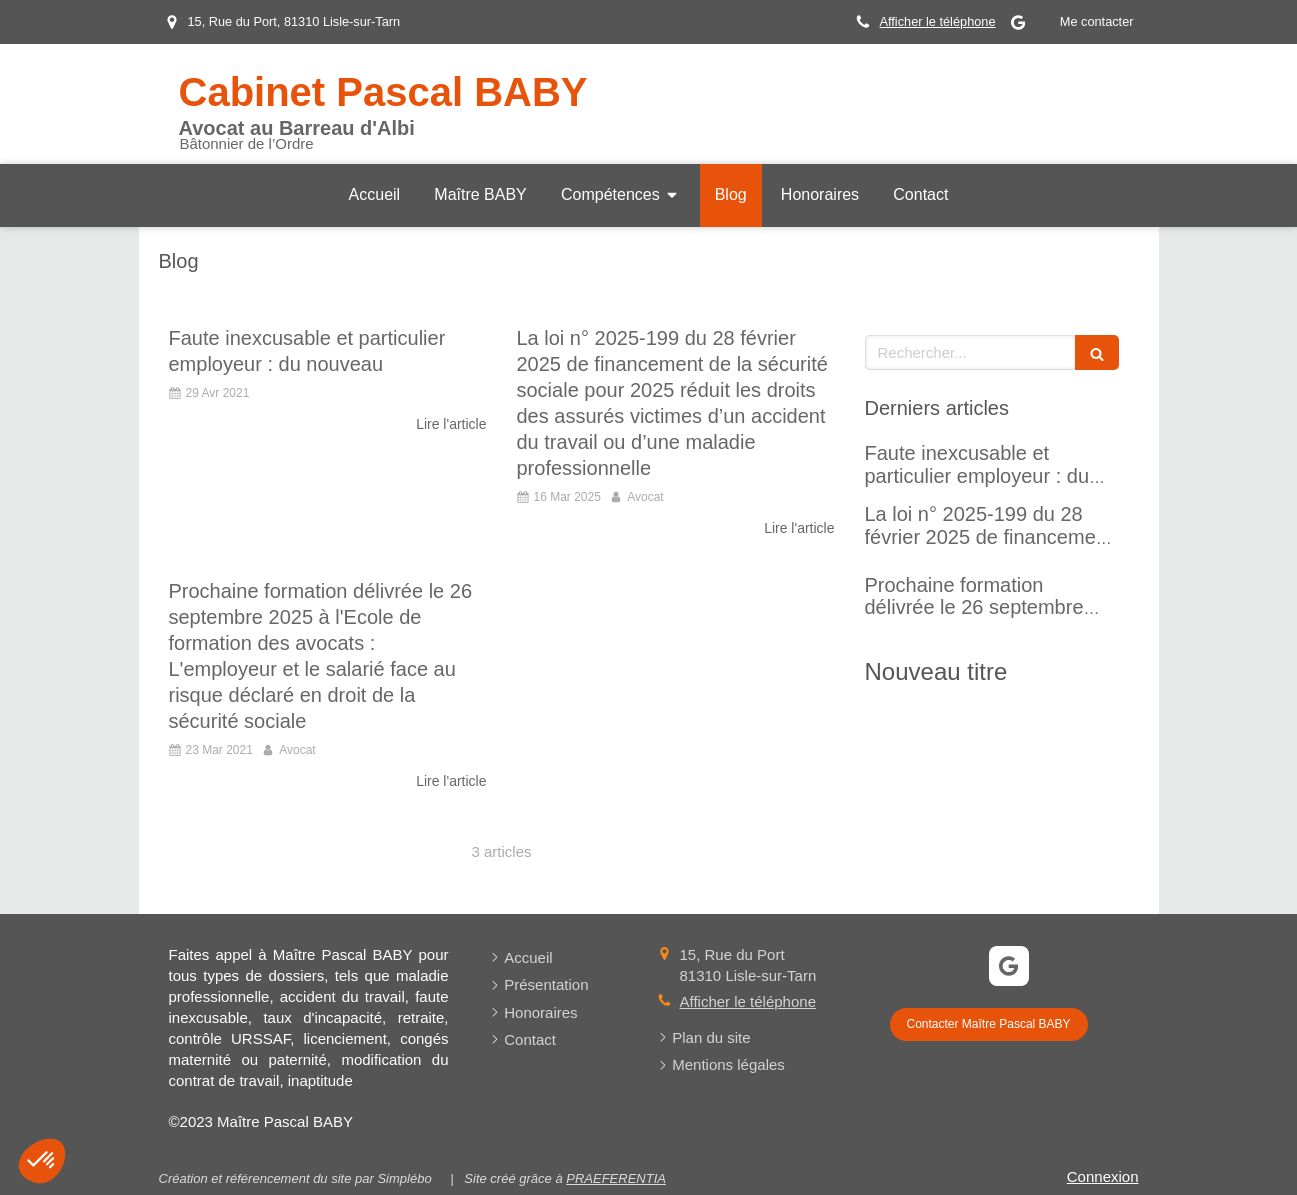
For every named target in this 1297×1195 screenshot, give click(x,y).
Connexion (1103, 1176)
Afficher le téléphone (937, 21)
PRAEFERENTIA (616, 1178)
